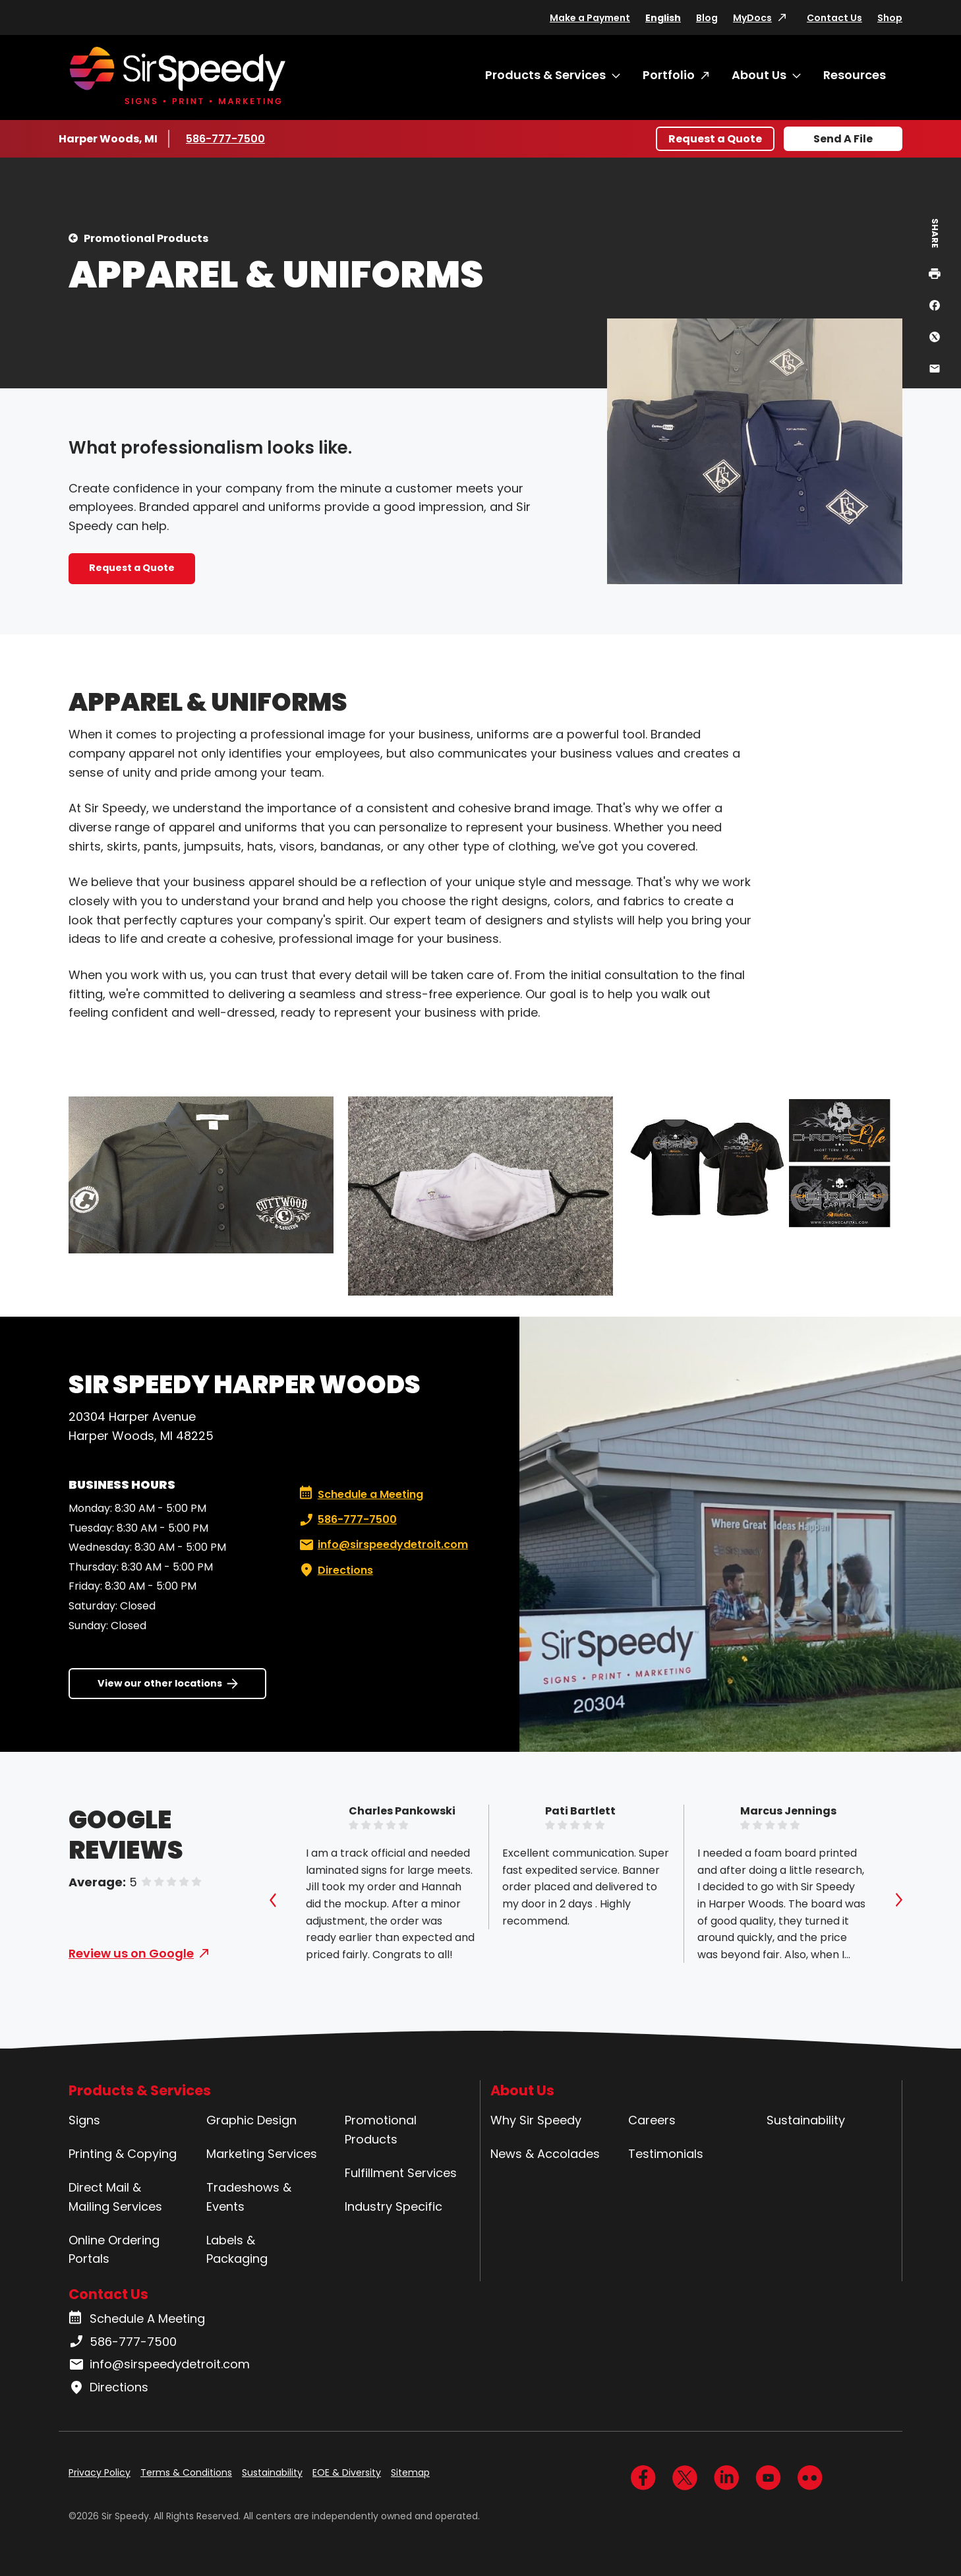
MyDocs (752, 17)
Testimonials (665, 2153)
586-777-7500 (225, 138)
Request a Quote (715, 138)
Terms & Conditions (186, 2472)
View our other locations (160, 1683)
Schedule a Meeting (361, 1494)
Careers (652, 2120)
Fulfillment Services (401, 2173)
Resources (854, 75)
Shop (889, 17)
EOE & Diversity (346, 2472)
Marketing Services (261, 2153)
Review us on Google (131, 1953)
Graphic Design (251, 2120)
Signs (84, 2120)
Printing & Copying (123, 2153)
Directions (335, 1570)
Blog (707, 17)
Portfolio (669, 75)
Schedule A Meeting (137, 2318)
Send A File (843, 138)
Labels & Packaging (237, 2249)
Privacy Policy (100, 2472)
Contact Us (834, 17)
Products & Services (545, 75)
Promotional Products (146, 238)
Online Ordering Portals (114, 2249)
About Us (759, 75)
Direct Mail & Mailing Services (115, 2197)
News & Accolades (545, 2153)
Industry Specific (393, 2206)
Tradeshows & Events (248, 2197)
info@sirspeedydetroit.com (382, 1544)
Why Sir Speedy (535, 2120)
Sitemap (410, 2472)
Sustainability (806, 2120)
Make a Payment (590, 17)
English (663, 17)
